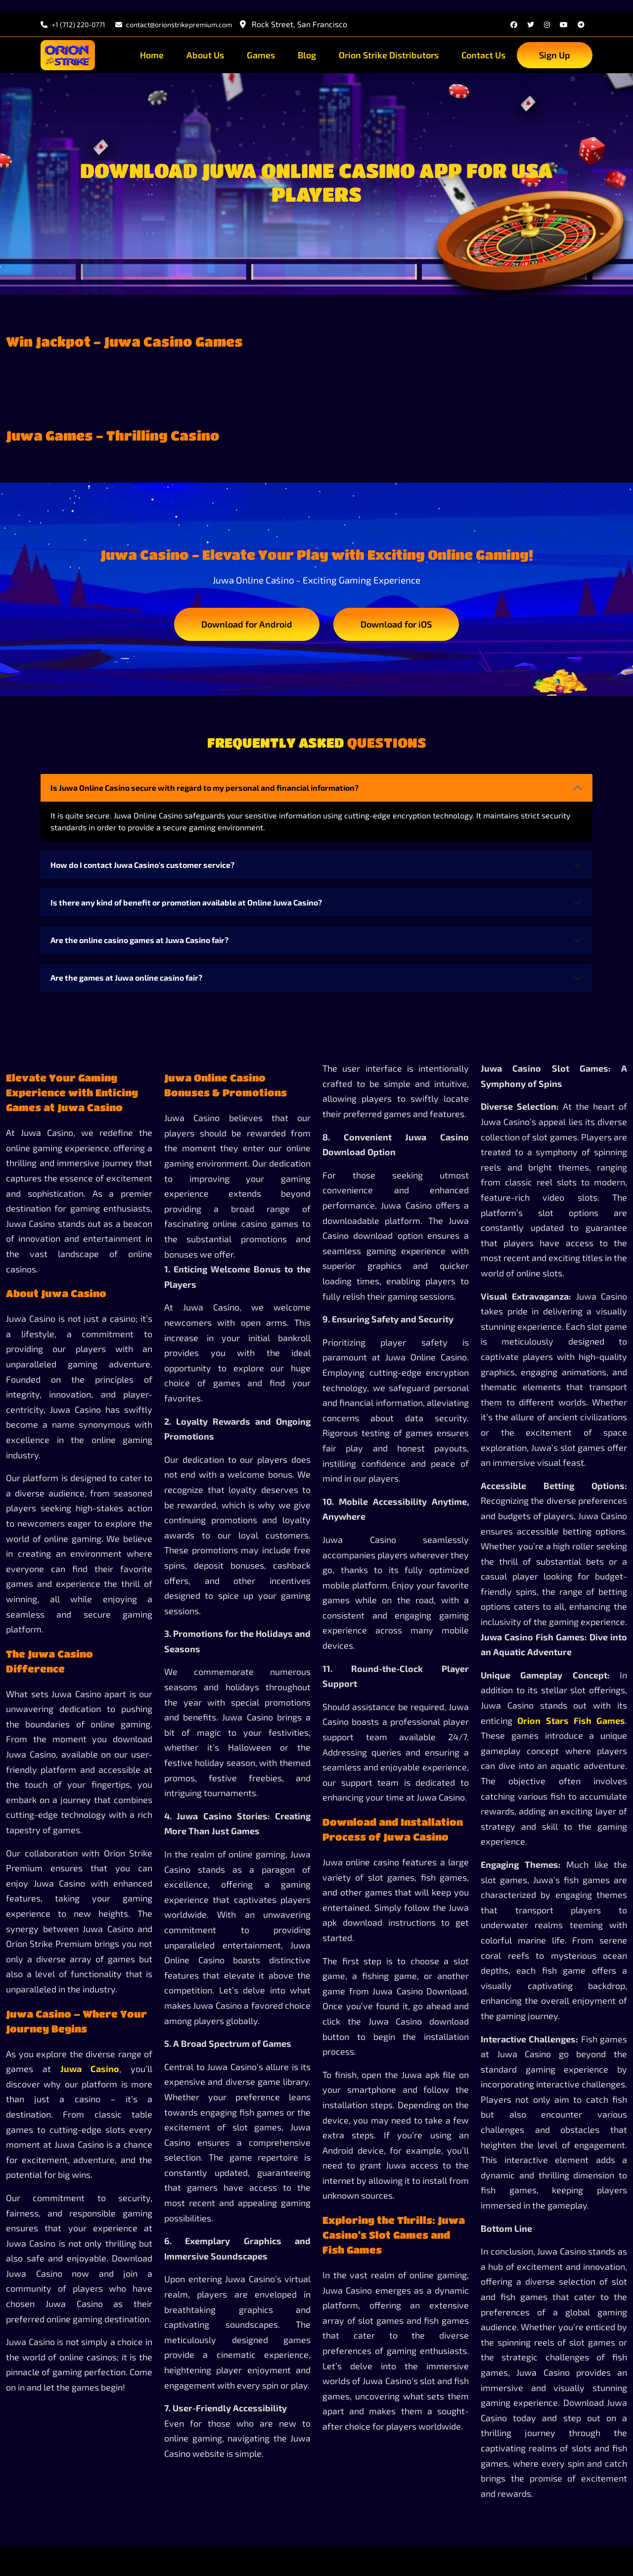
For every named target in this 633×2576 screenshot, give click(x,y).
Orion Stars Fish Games (571, 1720)
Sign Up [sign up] (554, 54)
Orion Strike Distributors (389, 54)
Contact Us (483, 54)
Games (261, 54)
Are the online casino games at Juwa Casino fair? (139, 940)
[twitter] (530, 24)
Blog (307, 54)
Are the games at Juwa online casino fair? (126, 977)
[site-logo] (68, 55)
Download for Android (246, 624)
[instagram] (547, 24)
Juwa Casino (90, 2068)
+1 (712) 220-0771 (73, 24)
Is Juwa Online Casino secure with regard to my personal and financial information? (204, 787)
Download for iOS (396, 624)
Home (152, 54)
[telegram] (581, 24)
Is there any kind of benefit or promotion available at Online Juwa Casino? (186, 902)
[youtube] (564, 24)
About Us (205, 54)
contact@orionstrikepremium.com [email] (173, 24)
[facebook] (513, 24)
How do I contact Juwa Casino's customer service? (142, 864)
